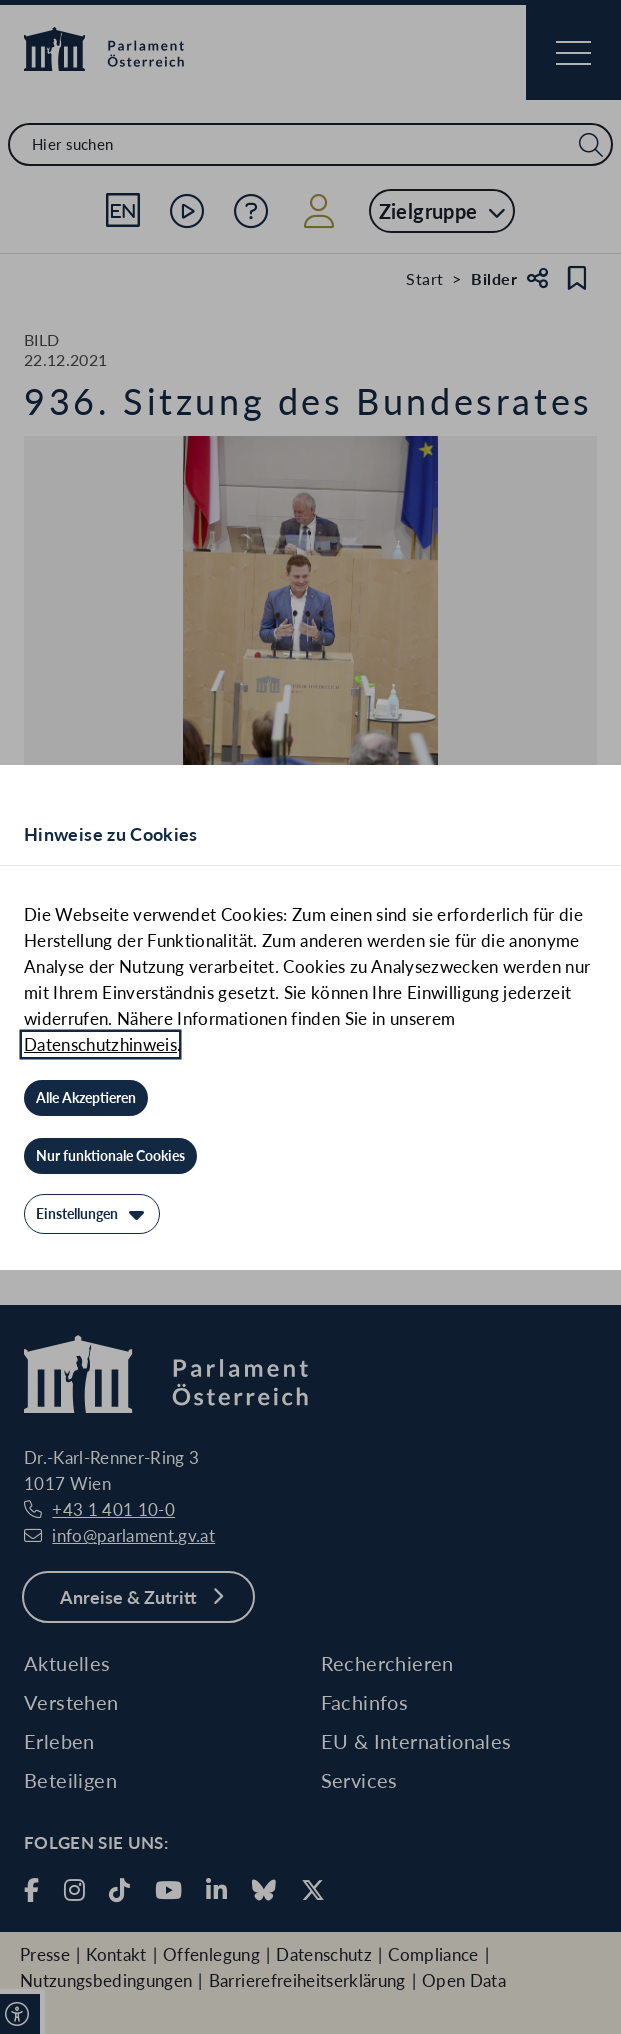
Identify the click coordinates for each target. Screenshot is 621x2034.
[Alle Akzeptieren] (86, 1098)
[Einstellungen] (92, 1214)
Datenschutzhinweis (100, 1044)
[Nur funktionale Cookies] (110, 1156)
